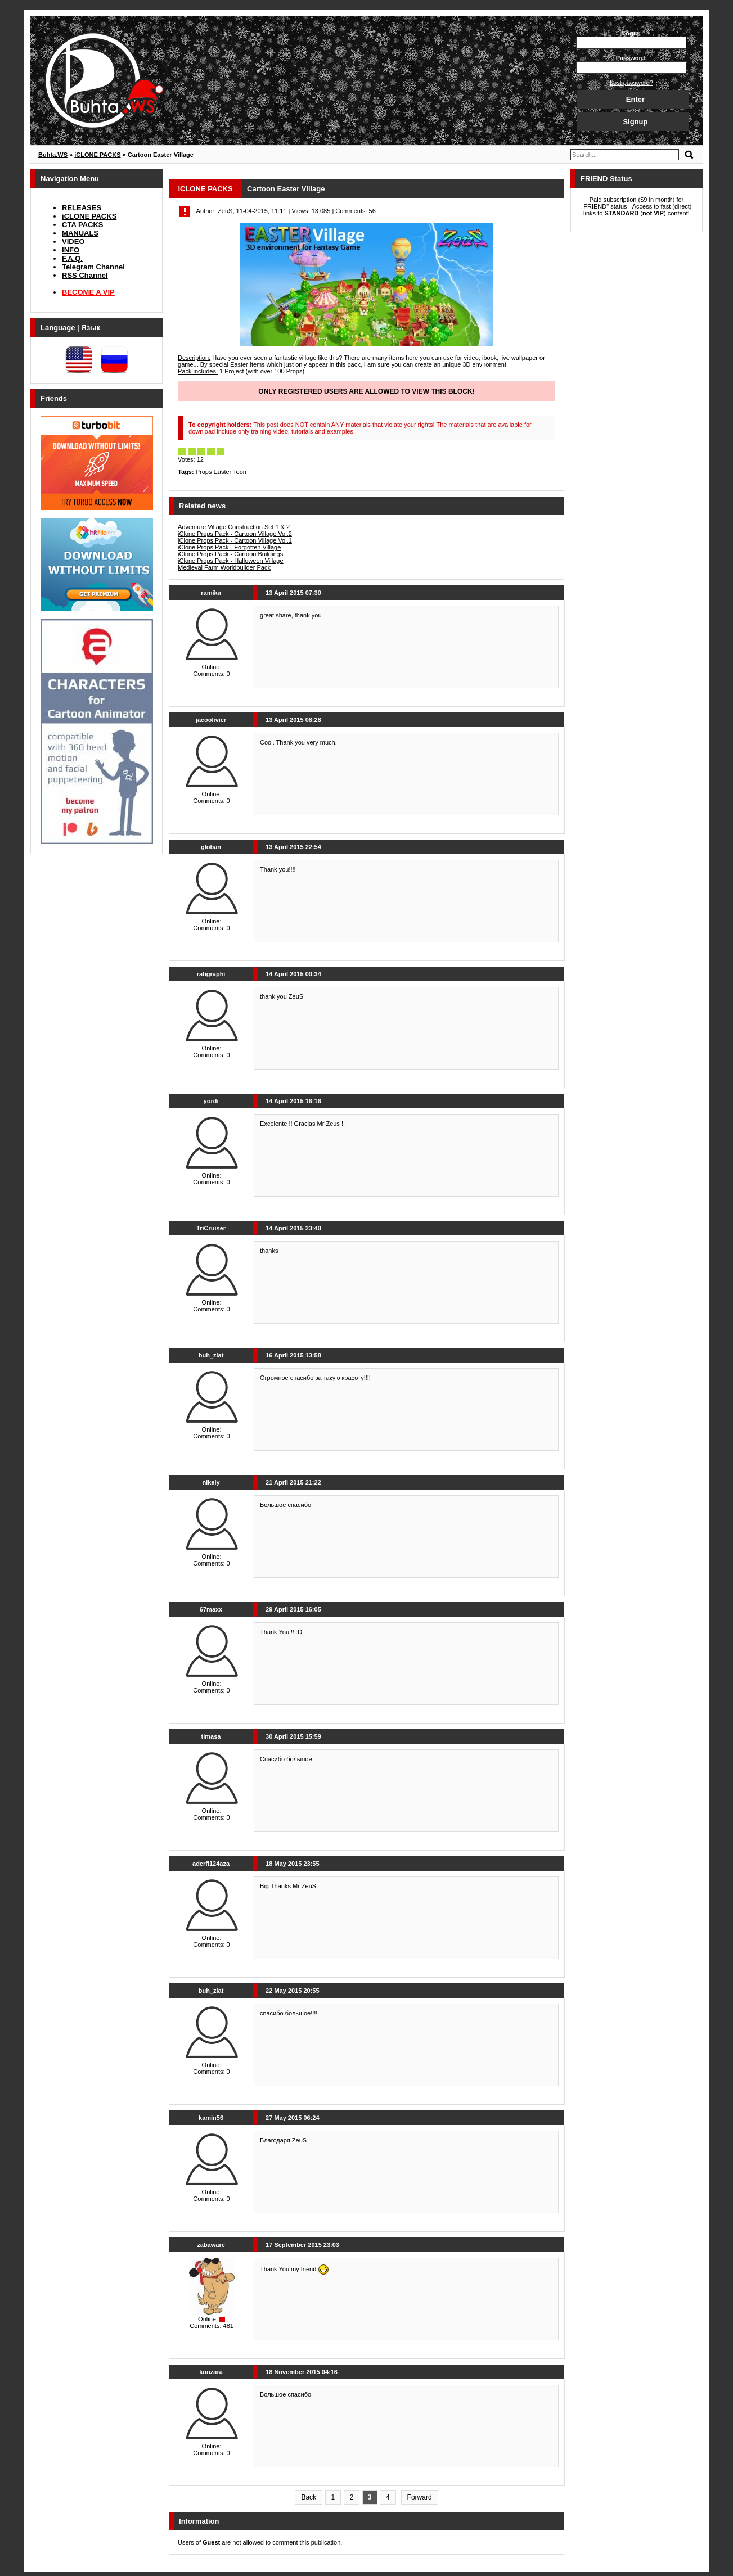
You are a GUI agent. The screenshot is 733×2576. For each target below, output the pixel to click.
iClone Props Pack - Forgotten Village (229, 547)
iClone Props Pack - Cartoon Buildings (230, 554)
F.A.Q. (72, 258)
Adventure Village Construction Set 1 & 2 (234, 527)
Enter (635, 99)
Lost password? (631, 82)
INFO (70, 250)
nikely (210, 1482)
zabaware (211, 2244)
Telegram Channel (93, 267)
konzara (211, 2372)
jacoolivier (211, 719)
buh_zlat (211, 1355)
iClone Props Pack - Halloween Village (231, 560)
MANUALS (80, 233)
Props (204, 471)
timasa (211, 1736)
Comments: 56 (355, 210)
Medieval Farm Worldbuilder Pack (224, 567)
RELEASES (81, 208)
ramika (211, 592)
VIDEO (73, 241)
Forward (419, 2497)
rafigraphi (211, 974)
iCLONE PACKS (89, 216)
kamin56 (211, 2117)
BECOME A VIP (88, 292)
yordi (211, 1101)
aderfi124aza (211, 1863)
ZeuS (225, 210)
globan (211, 846)
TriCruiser (211, 1228)
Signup (635, 122)
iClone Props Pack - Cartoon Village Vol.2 (235, 533)
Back (308, 2497)
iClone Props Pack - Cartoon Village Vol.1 (235, 540)
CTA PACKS (82, 224)
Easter (222, 471)
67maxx (211, 1609)
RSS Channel (85, 275)
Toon (239, 471)
